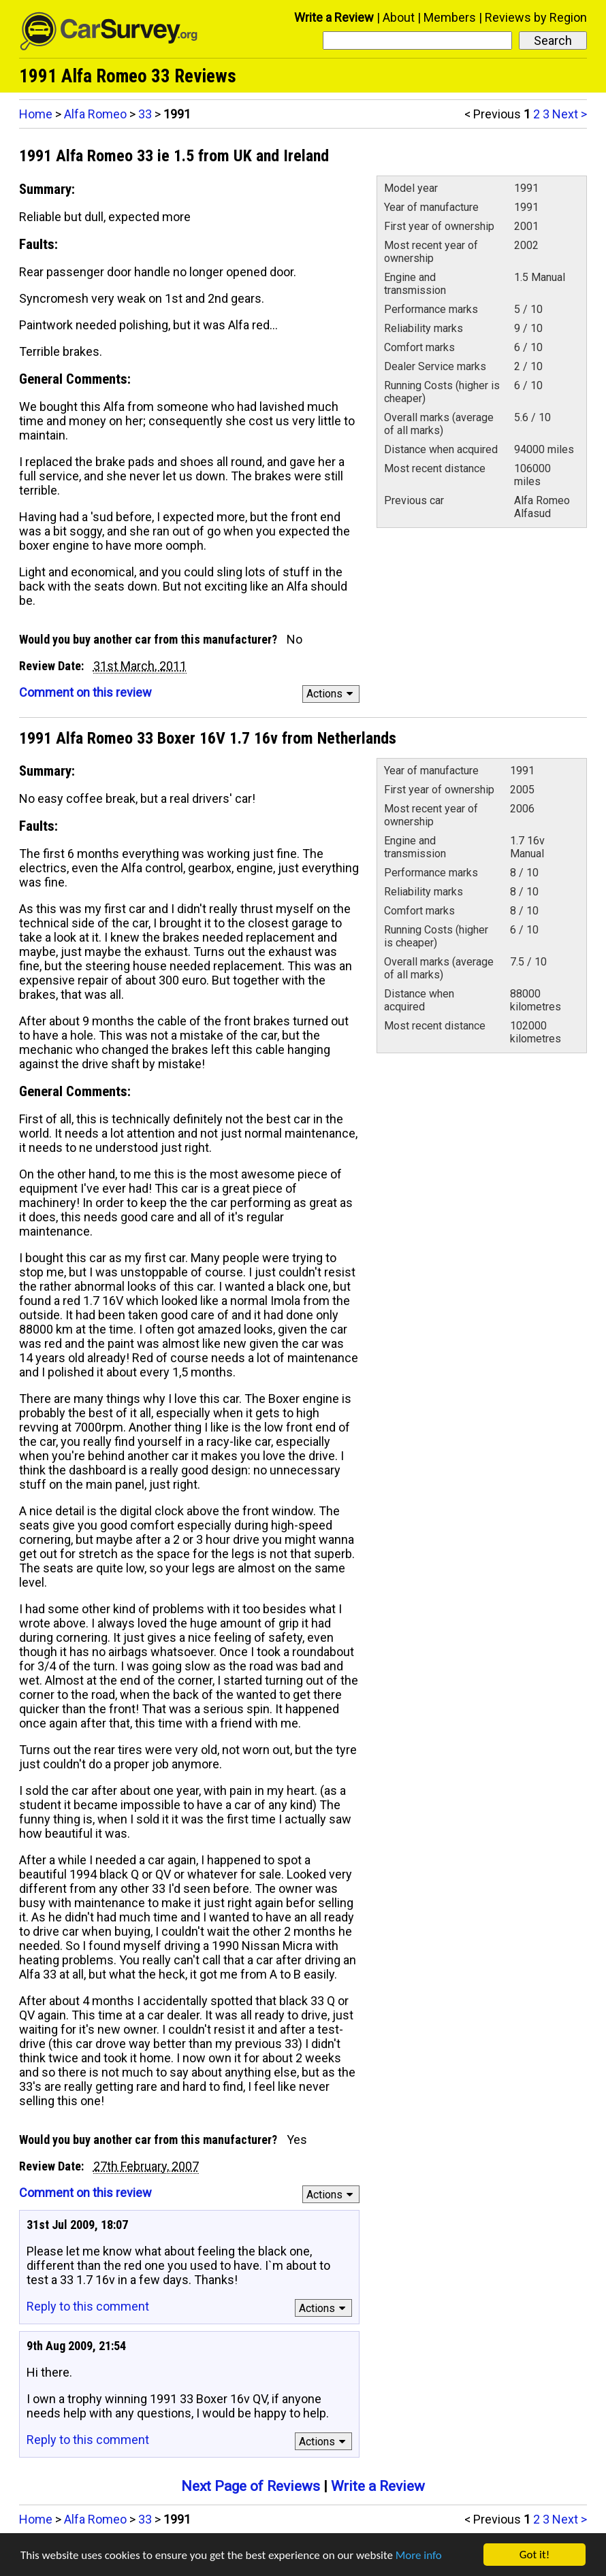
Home (35, 114)
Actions (331, 693)
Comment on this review (85, 692)
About (399, 17)
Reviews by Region (536, 17)
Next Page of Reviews (250, 2486)
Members (450, 17)
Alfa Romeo (95, 114)
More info (419, 2555)
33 (145, 114)
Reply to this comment (88, 2306)
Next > (569, 114)
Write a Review (334, 17)
